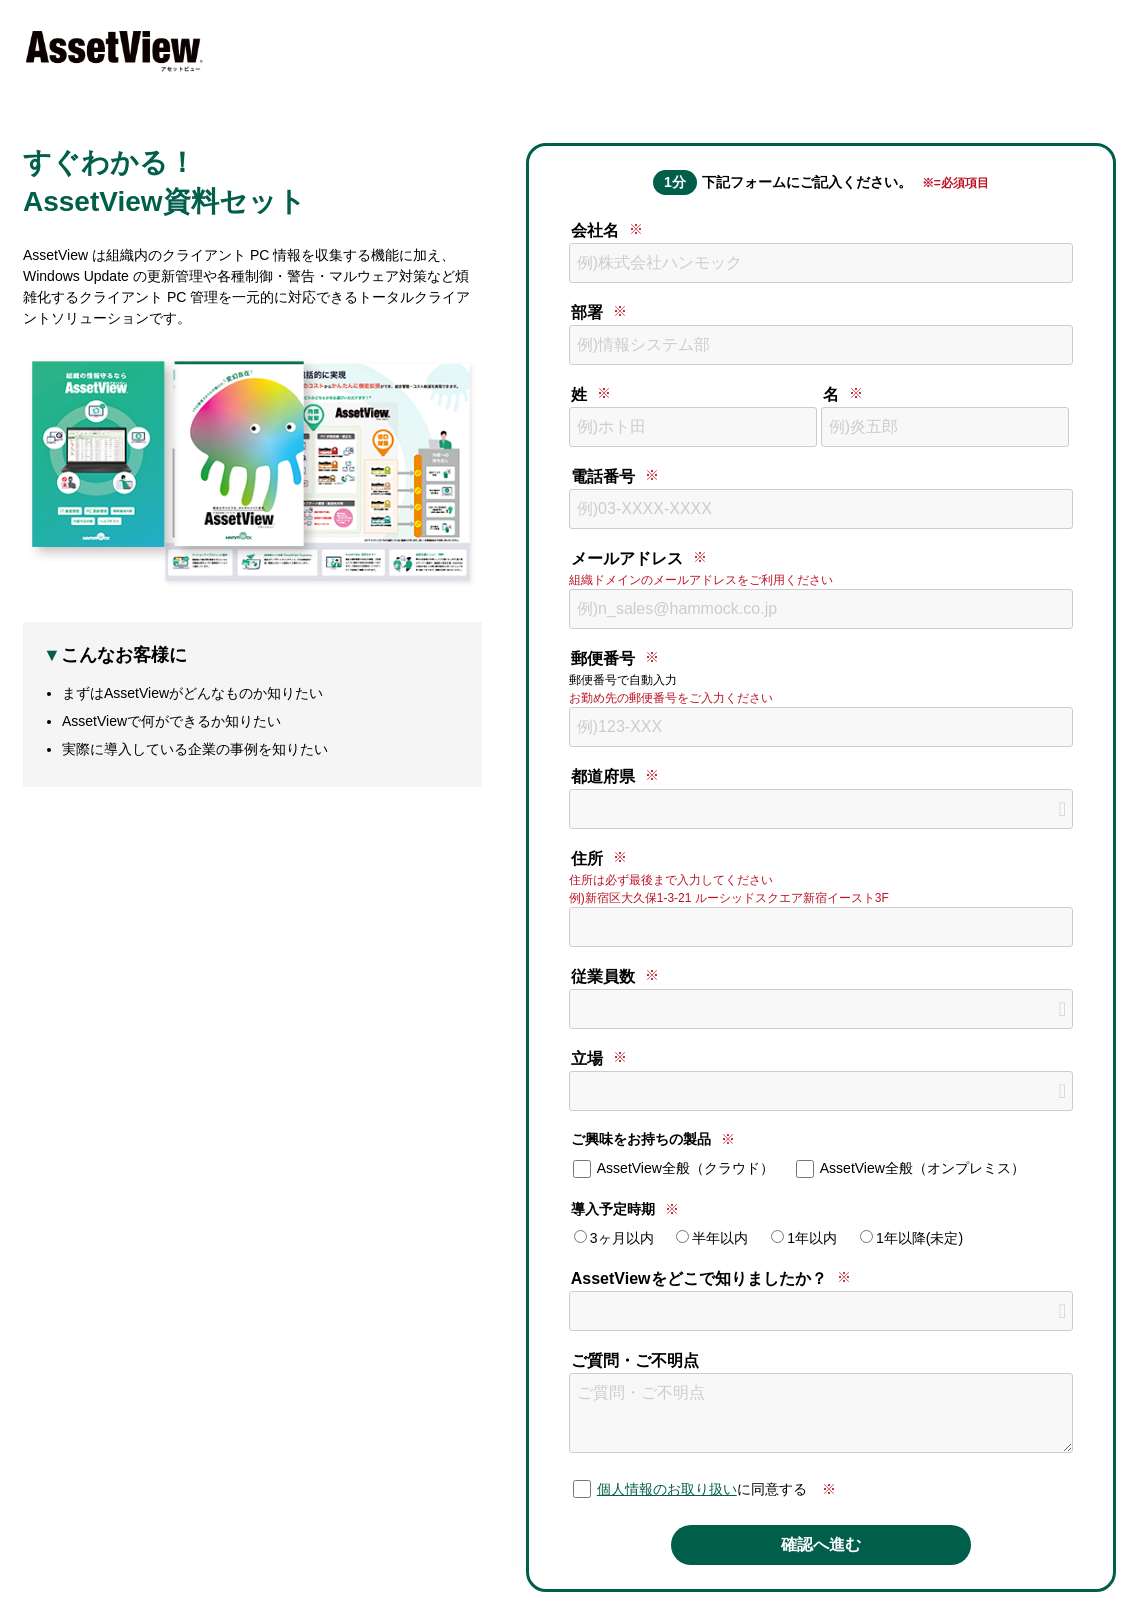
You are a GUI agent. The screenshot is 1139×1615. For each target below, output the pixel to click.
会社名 (595, 230)
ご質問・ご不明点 (635, 1360)
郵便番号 (603, 658)
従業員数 (603, 976)
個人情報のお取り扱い (667, 1489)
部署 (587, 312)
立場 (587, 1058)
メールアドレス (627, 558)
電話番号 (603, 476)
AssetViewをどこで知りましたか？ (699, 1278)
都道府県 (603, 776)
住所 (587, 858)
